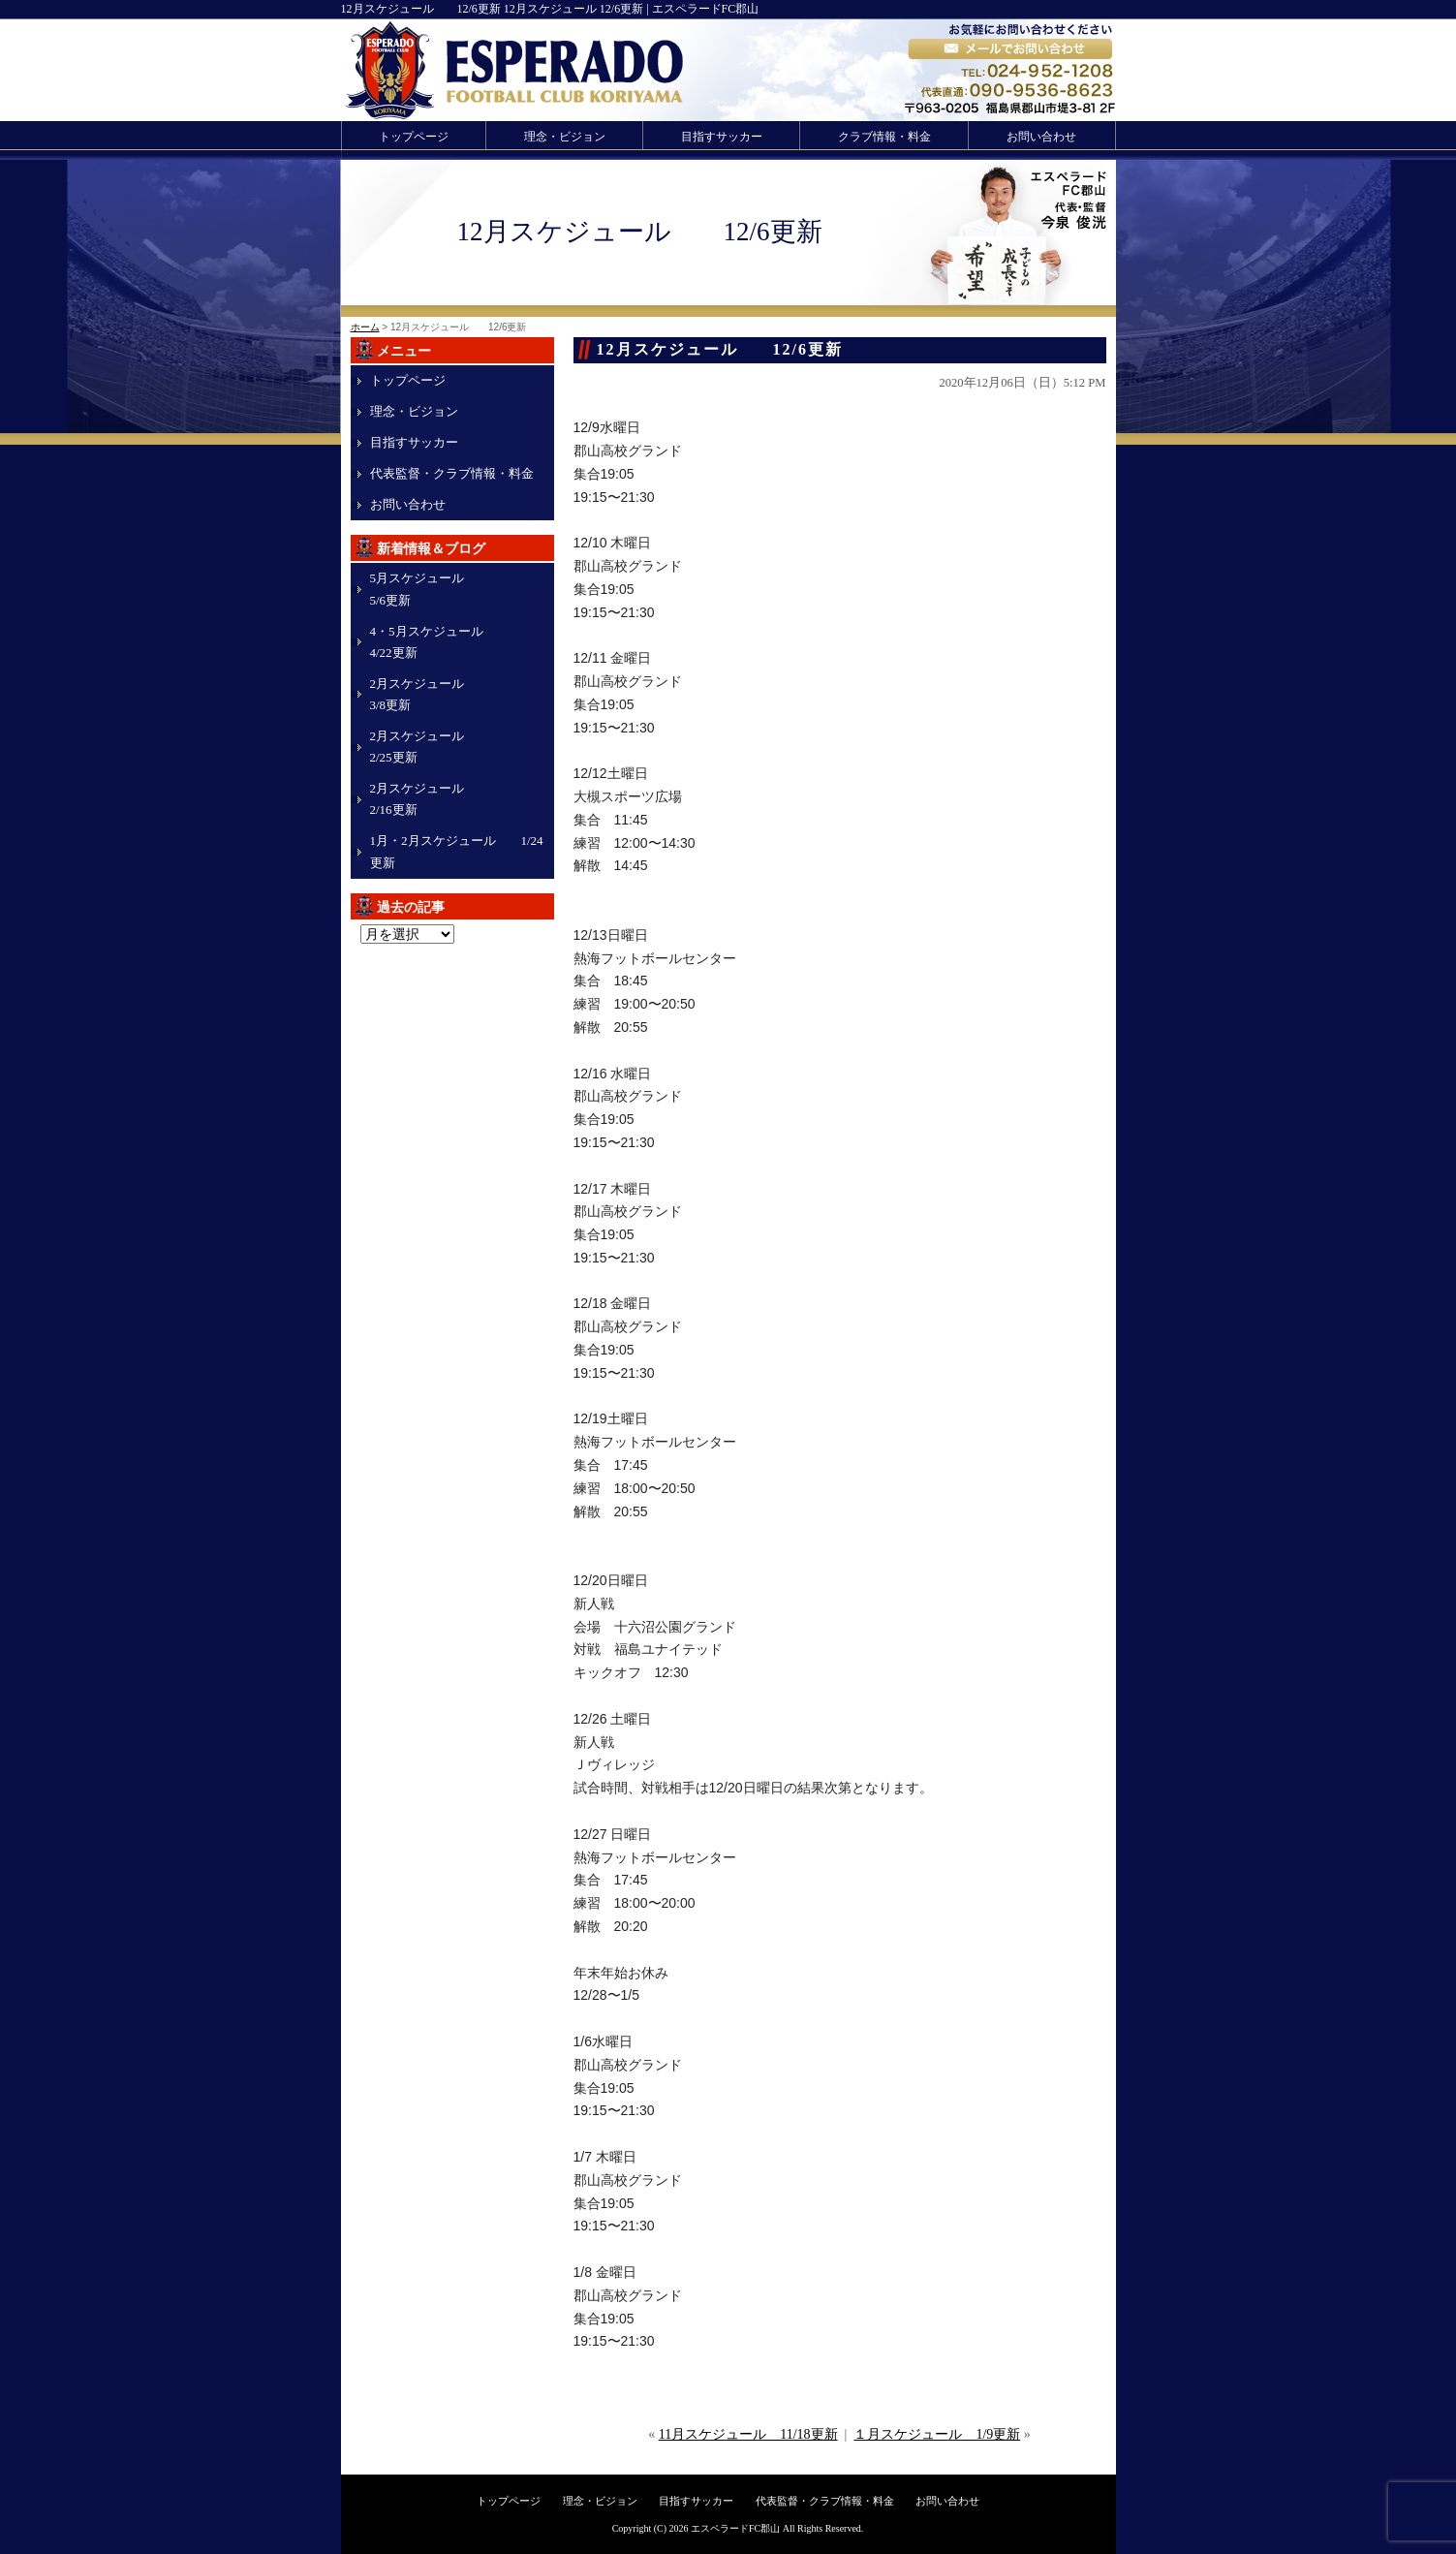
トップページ (414, 136)
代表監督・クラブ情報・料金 (452, 473)
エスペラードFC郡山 (735, 2528)
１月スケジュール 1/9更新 (936, 2434)
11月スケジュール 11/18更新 (748, 2434)
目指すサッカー (721, 136)
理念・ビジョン (564, 136)
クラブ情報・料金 (884, 136)
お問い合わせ (1041, 136)
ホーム (365, 327)
